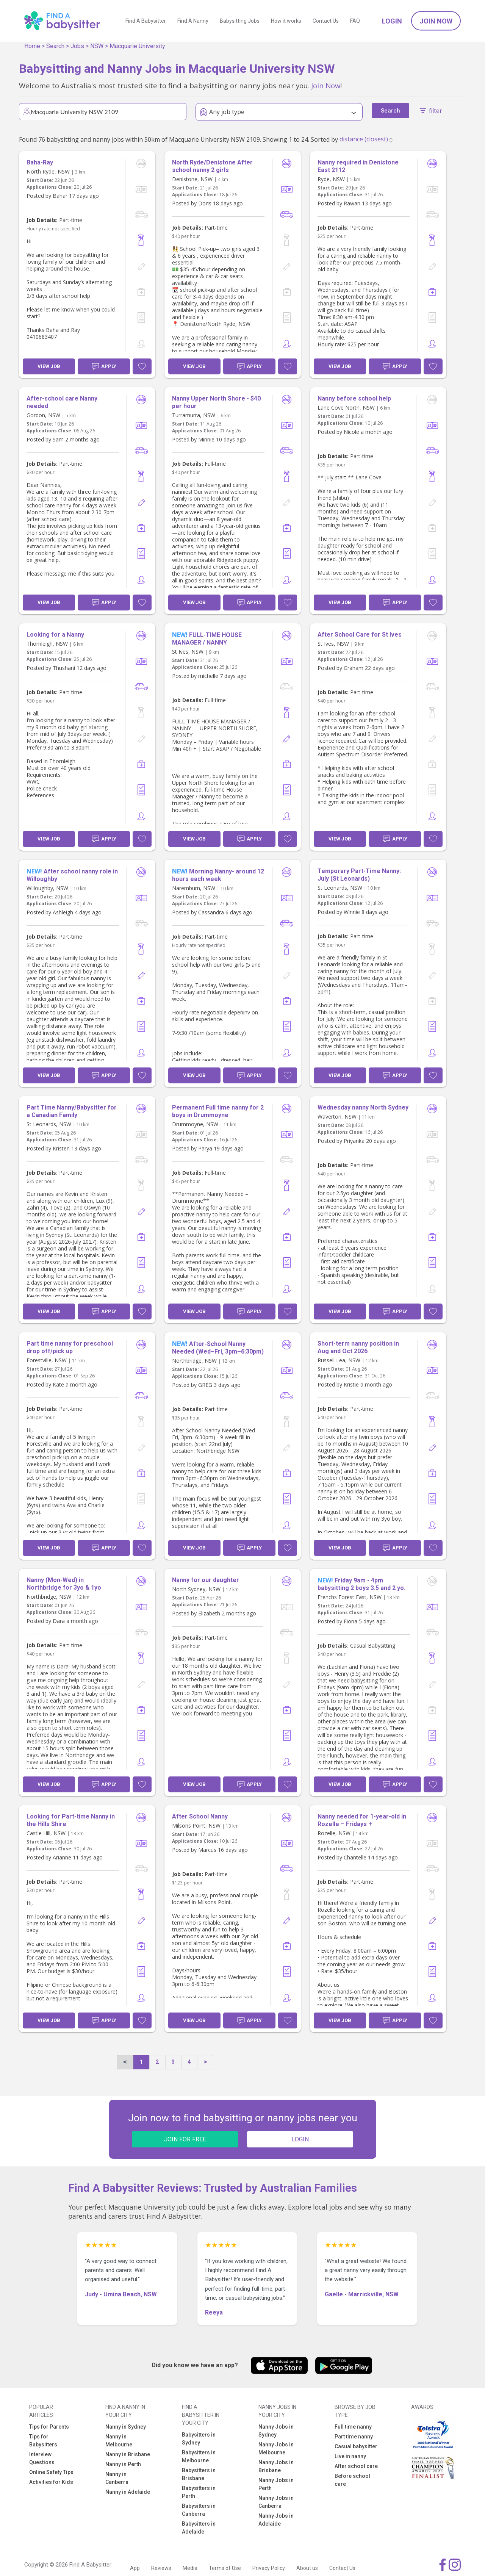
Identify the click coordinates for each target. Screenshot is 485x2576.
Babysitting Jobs (240, 21)
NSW (96, 46)
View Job (49, 366)
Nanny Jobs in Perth (276, 2484)
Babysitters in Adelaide (199, 2528)
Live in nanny (350, 2456)
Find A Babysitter (145, 21)
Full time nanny (353, 2427)
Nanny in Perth (123, 2464)
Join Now (435, 21)
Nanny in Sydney (125, 2427)
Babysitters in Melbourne (199, 2456)
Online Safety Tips (51, 2472)
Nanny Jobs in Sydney (276, 2431)
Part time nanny (354, 2437)
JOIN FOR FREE (185, 2139)
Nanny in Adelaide (127, 2492)
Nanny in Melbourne (118, 2441)
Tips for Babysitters (43, 2441)
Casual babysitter (356, 2446)
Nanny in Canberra (116, 2478)
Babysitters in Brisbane (199, 2474)
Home (32, 46)
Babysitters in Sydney (199, 2439)
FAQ (355, 21)
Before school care (352, 2480)
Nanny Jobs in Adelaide (276, 2520)
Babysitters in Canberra (199, 2510)
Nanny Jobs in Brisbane (276, 2466)
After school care (356, 2466)
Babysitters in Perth (199, 2492)
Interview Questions (42, 2458)
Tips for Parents (49, 2427)
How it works (286, 21)
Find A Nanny (192, 21)
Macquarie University (137, 46)
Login (392, 21)
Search (55, 46)
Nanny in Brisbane (127, 2454)
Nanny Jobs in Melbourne (276, 2448)
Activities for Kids (51, 2482)
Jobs (77, 46)
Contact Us (326, 21)
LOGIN (300, 2139)
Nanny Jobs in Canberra (276, 2502)
